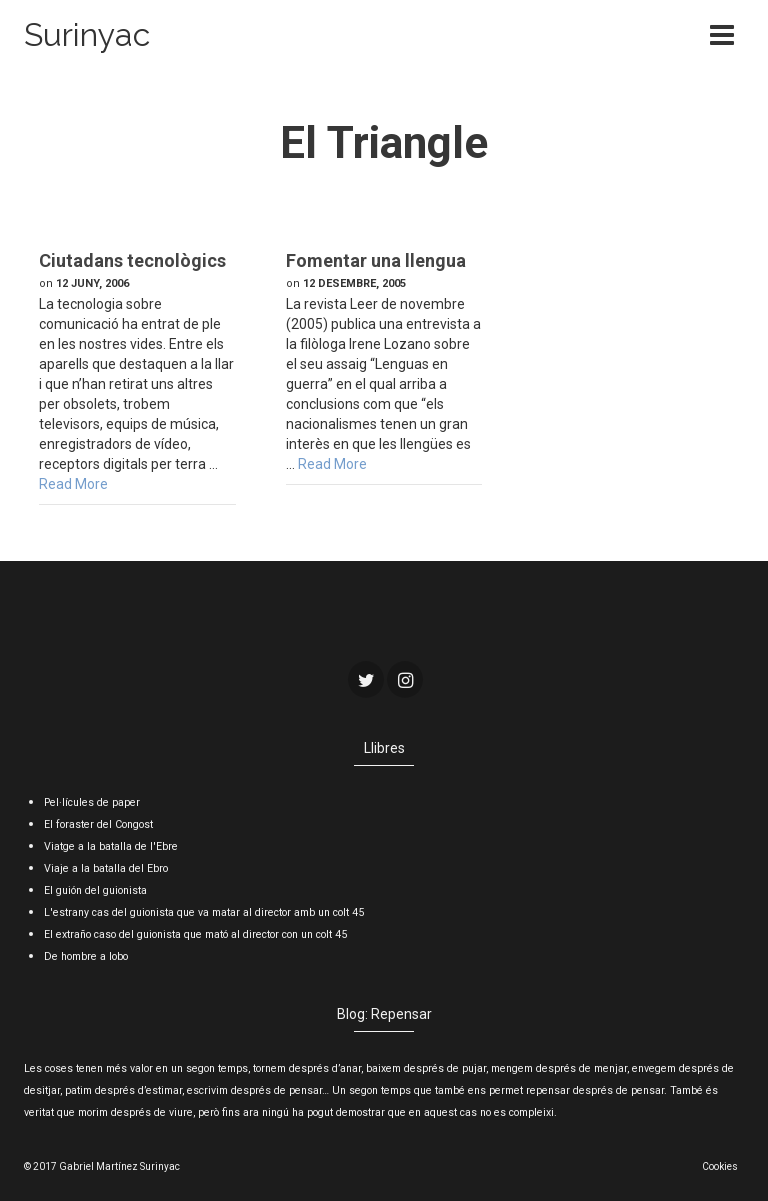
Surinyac (87, 34)
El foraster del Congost (98, 824)
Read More (73, 484)
